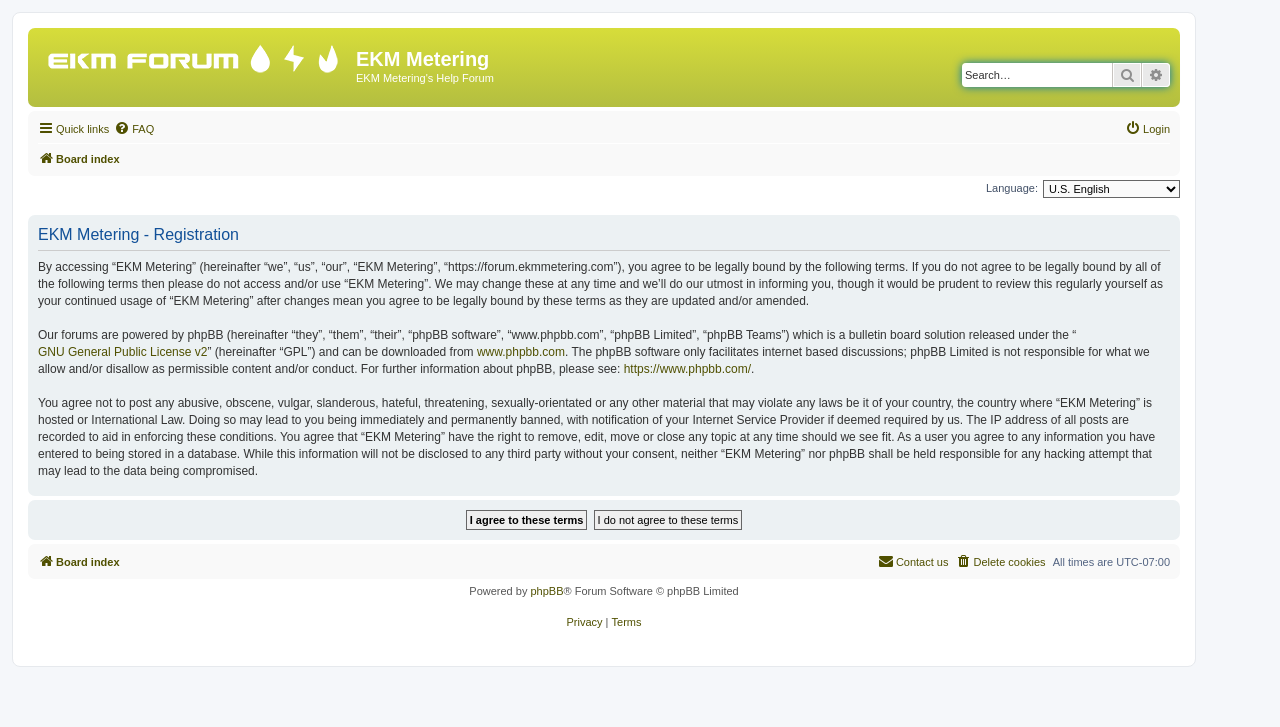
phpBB (546, 591)
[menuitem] (134, 129)
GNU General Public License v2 (122, 352)
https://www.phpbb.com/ (687, 369)
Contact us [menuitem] (913, 561)
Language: (1012, 188)
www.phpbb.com (521, 352)
